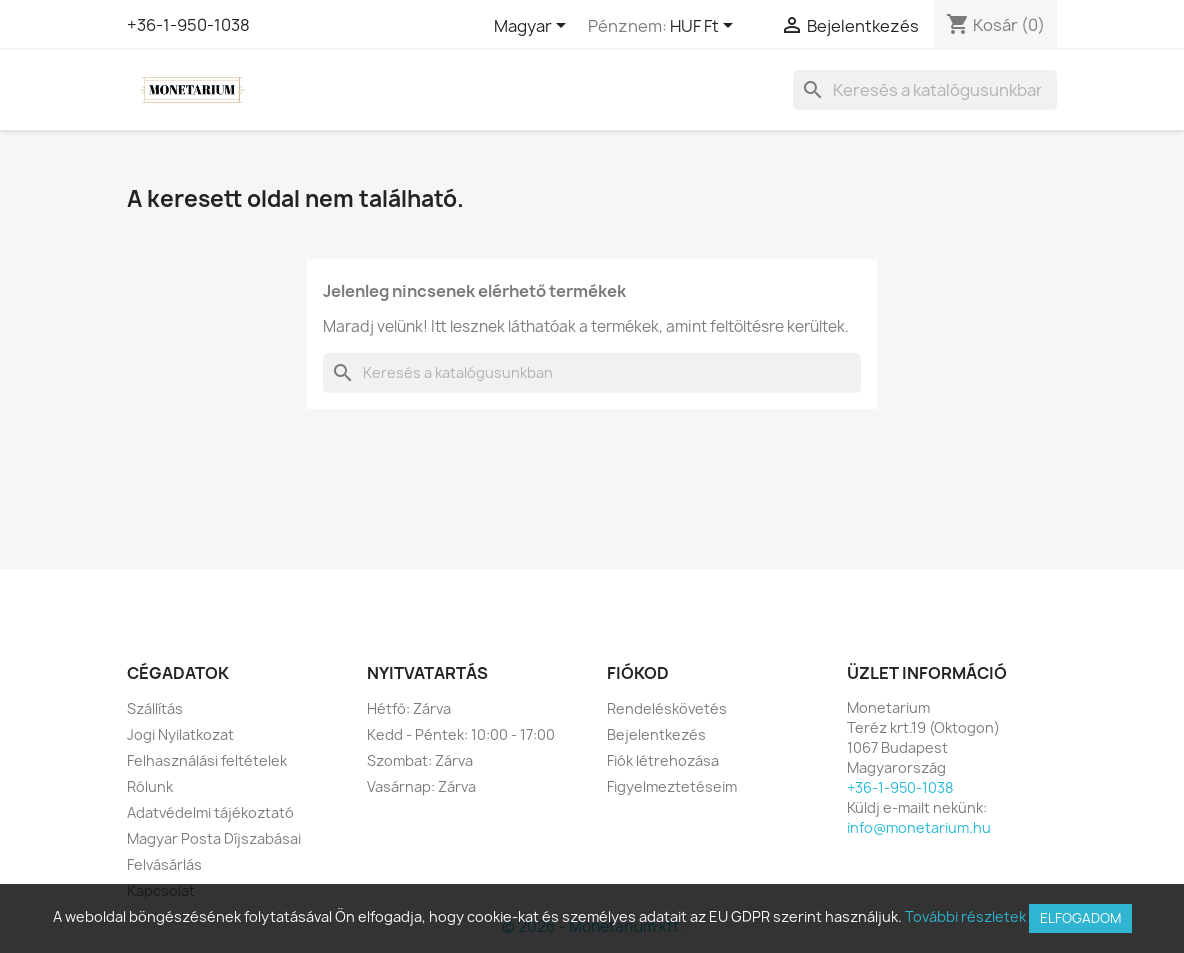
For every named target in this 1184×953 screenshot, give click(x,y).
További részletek (965, 916)
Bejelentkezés (656, 734)
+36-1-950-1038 (188, 25)
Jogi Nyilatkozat (180, 734)
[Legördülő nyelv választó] (533, 27)
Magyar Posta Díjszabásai (214, 838)
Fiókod (638, 673)
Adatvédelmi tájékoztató (210, 812)
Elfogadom (1080, 918)
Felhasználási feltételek (207, 760)
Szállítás (155, 708)
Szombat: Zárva (420, 760)
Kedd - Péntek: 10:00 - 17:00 (461, 734)
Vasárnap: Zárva (421, 786)
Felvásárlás (164, 864)
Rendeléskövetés (667, 708)
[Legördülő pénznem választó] (705, 27)
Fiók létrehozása (663, 760)
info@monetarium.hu (919, 827)
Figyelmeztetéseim (672, 786)
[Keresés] (925, 90)
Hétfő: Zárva (409, 708)
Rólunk (150, 786)
